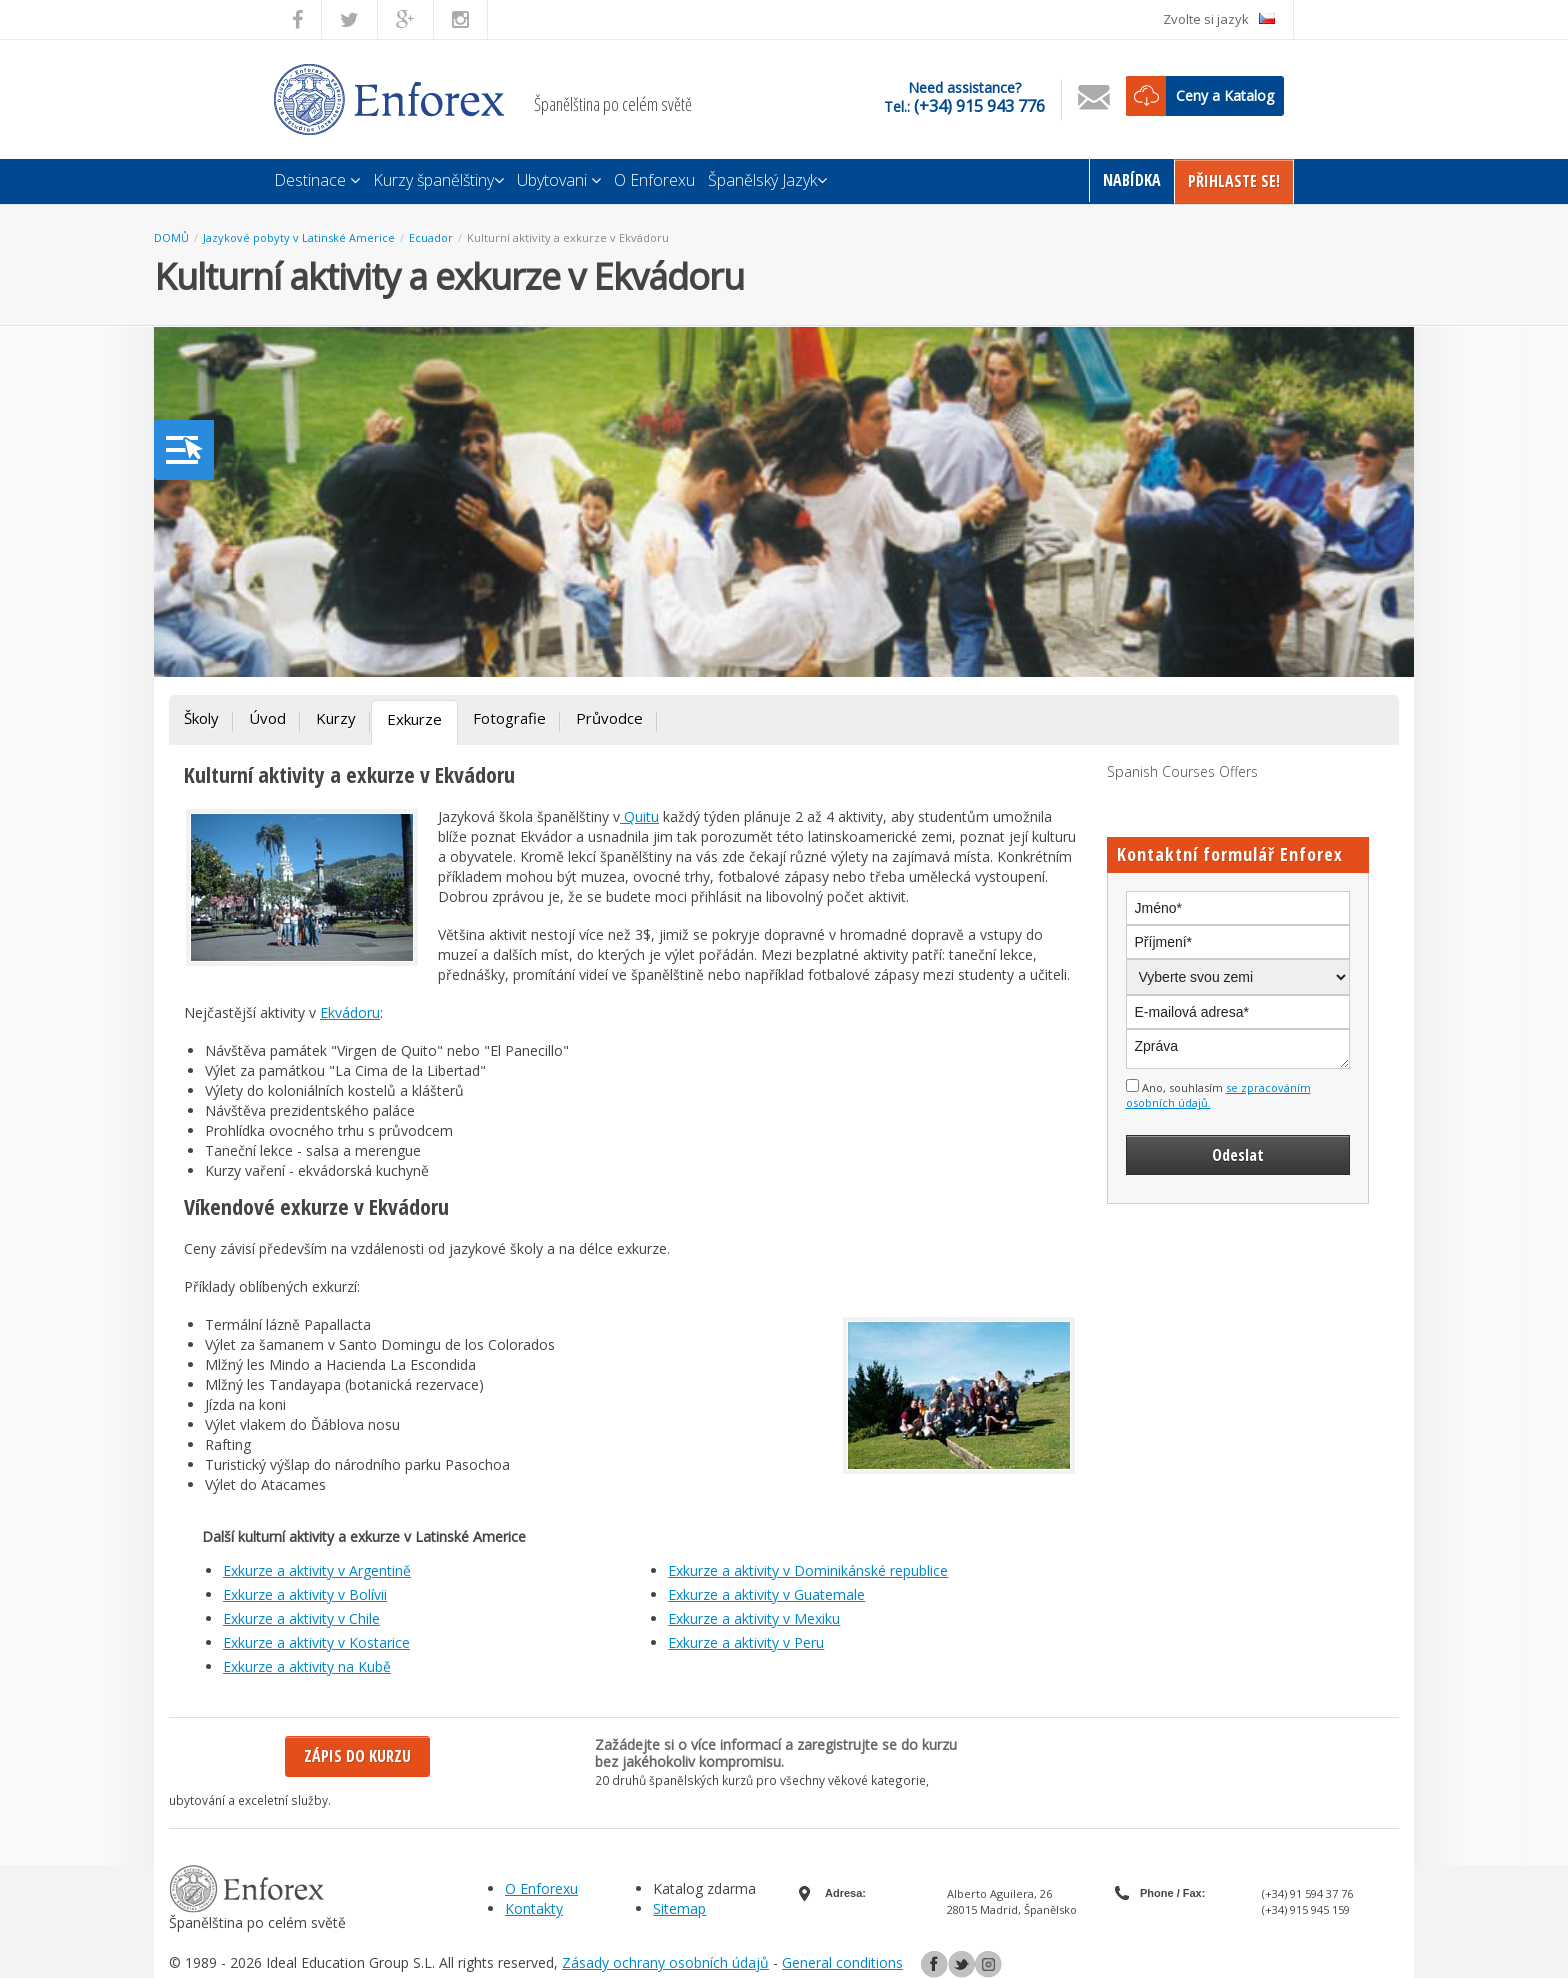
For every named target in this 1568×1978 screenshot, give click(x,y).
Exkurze (414, 719)
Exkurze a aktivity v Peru (746, 1642)
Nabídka (1132, 180)
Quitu (639, 816)
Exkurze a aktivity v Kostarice (316, 1642)
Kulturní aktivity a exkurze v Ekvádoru (568, 237)
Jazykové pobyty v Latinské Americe (299, 237)
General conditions (842, 1962)
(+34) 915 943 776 (979, 106)
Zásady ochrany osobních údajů (665, 1962)
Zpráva (1238, 1049)
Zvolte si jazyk (1219, 19)
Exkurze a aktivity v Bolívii (305, 1594)
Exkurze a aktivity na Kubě (307, 1666)
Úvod (267, 718)
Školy (201, 718)
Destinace (317, 180)
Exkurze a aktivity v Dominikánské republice (808, 1570)
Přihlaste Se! (1234, 181)
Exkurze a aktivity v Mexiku (754, 1618)
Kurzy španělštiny (438, 180)
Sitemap (679, 1908)
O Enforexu (654, 180)
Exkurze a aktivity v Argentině (317, 1570)
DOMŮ (171, 237)
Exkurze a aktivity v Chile (301, 1618)
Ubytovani (559, 180)
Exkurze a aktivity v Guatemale (766, 1594)
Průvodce (609, 718)
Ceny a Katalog (1225, 95)
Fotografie (509, 718)
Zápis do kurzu (357, 1756)
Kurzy (336, 718)
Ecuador (431, 237)
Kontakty (534, 1908)
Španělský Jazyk (767, 180)
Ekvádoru (350, 1012)
